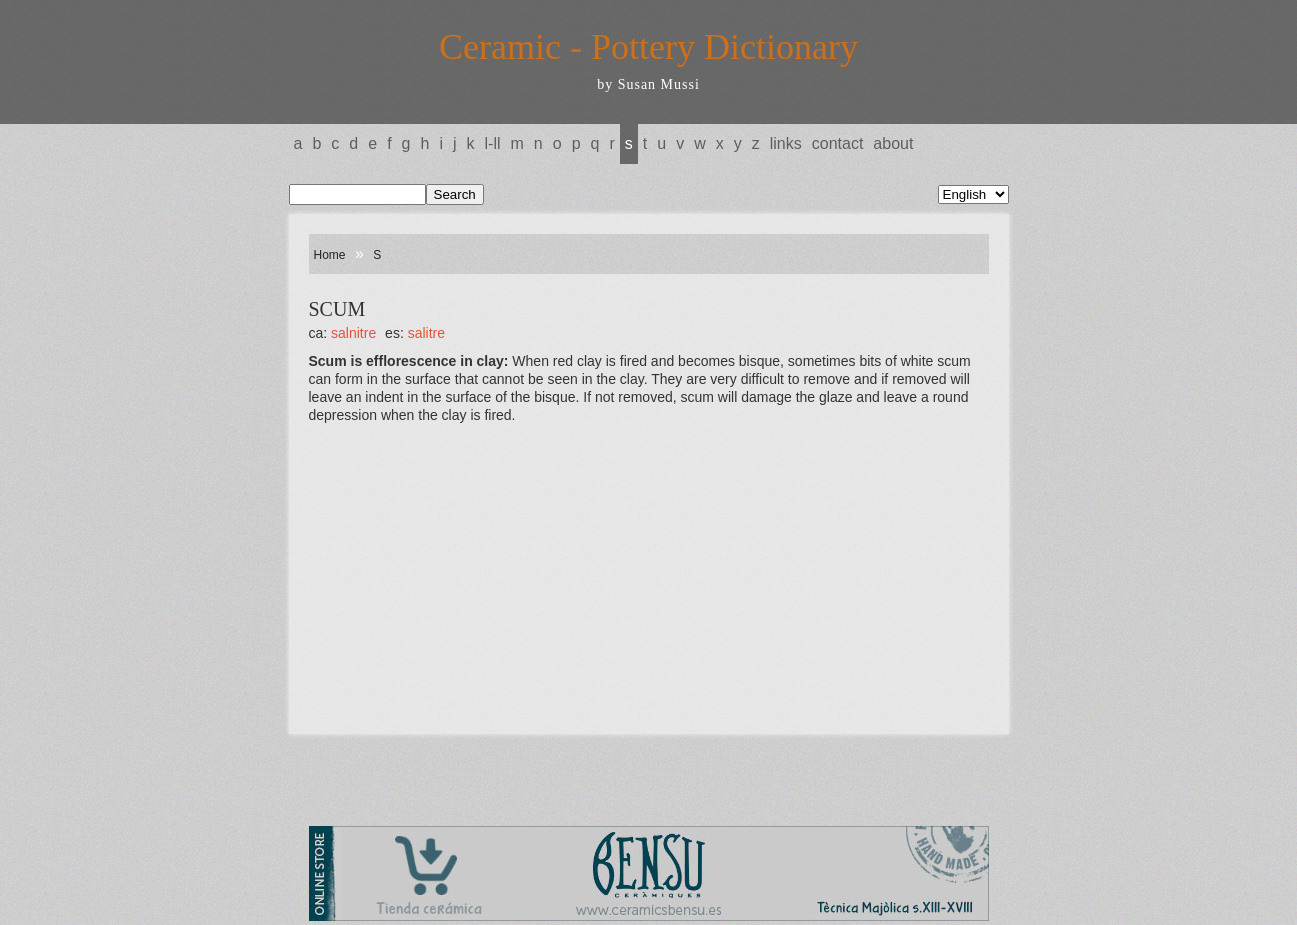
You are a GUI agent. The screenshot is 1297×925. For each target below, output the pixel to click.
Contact (838, 143)
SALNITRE (353, 333)
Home (330, 255)
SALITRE (426, 333)
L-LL (493, 143)
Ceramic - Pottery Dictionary (648, 47)
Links (786, 143)
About (893, 143)
